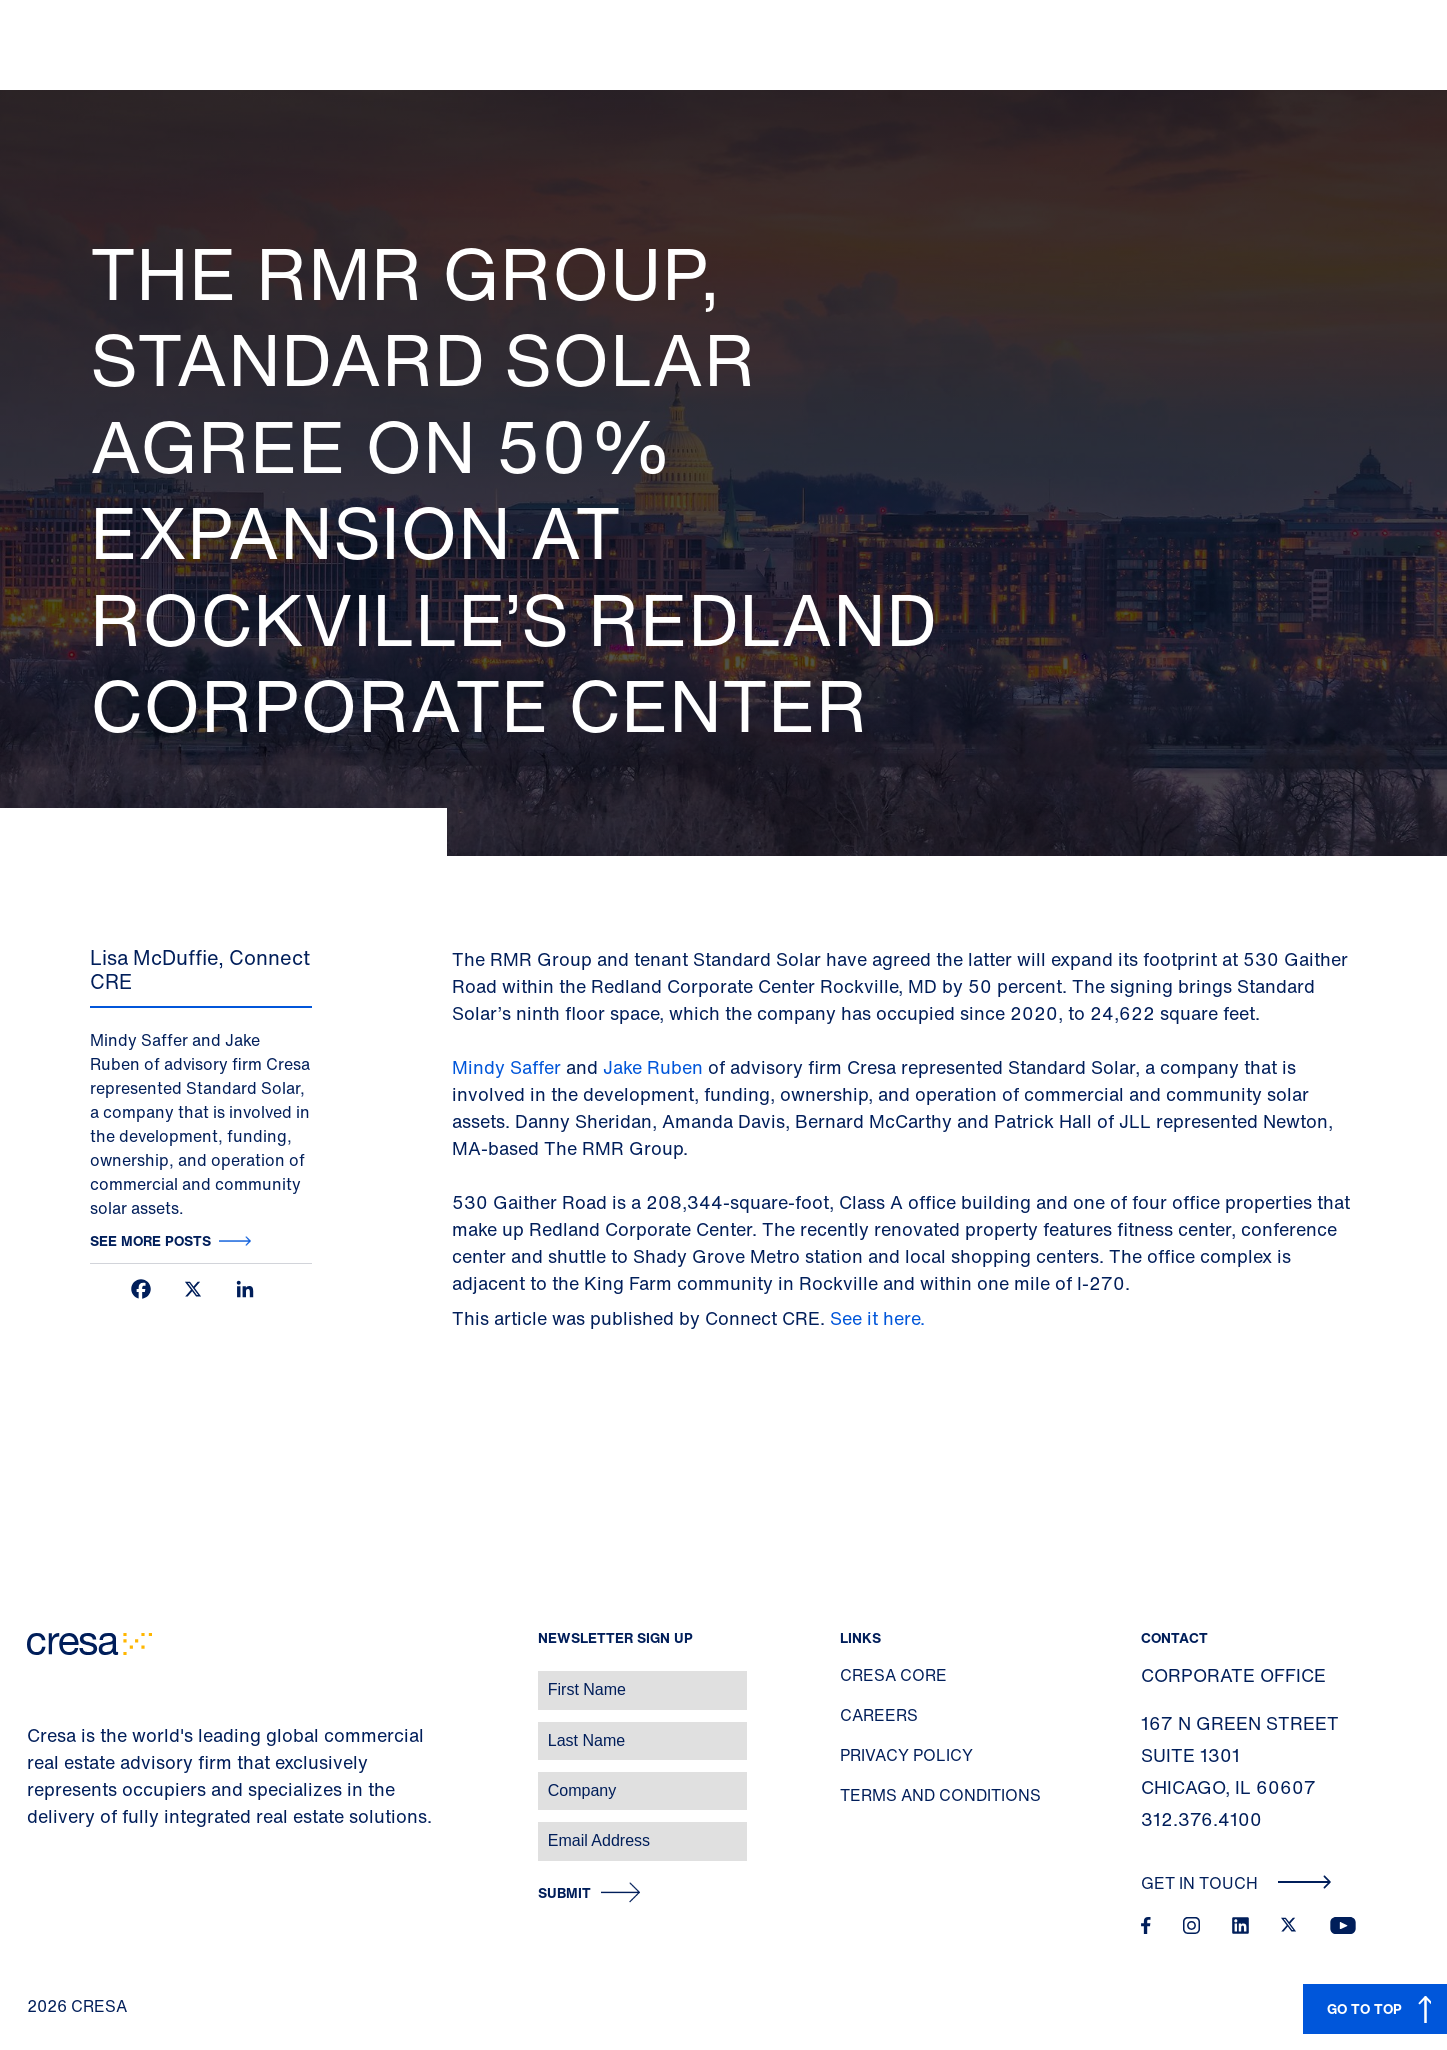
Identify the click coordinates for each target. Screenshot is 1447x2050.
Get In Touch (1236, 1883)
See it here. (880, 1318)
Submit (564, 1893)
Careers (879, 1715)
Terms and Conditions (940, 1795)
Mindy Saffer (509, 1067)
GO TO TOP (1364, 2008)
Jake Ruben (653, 1067)
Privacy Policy (906, 1755)
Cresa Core (893, 1675)
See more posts (150, 1240)
